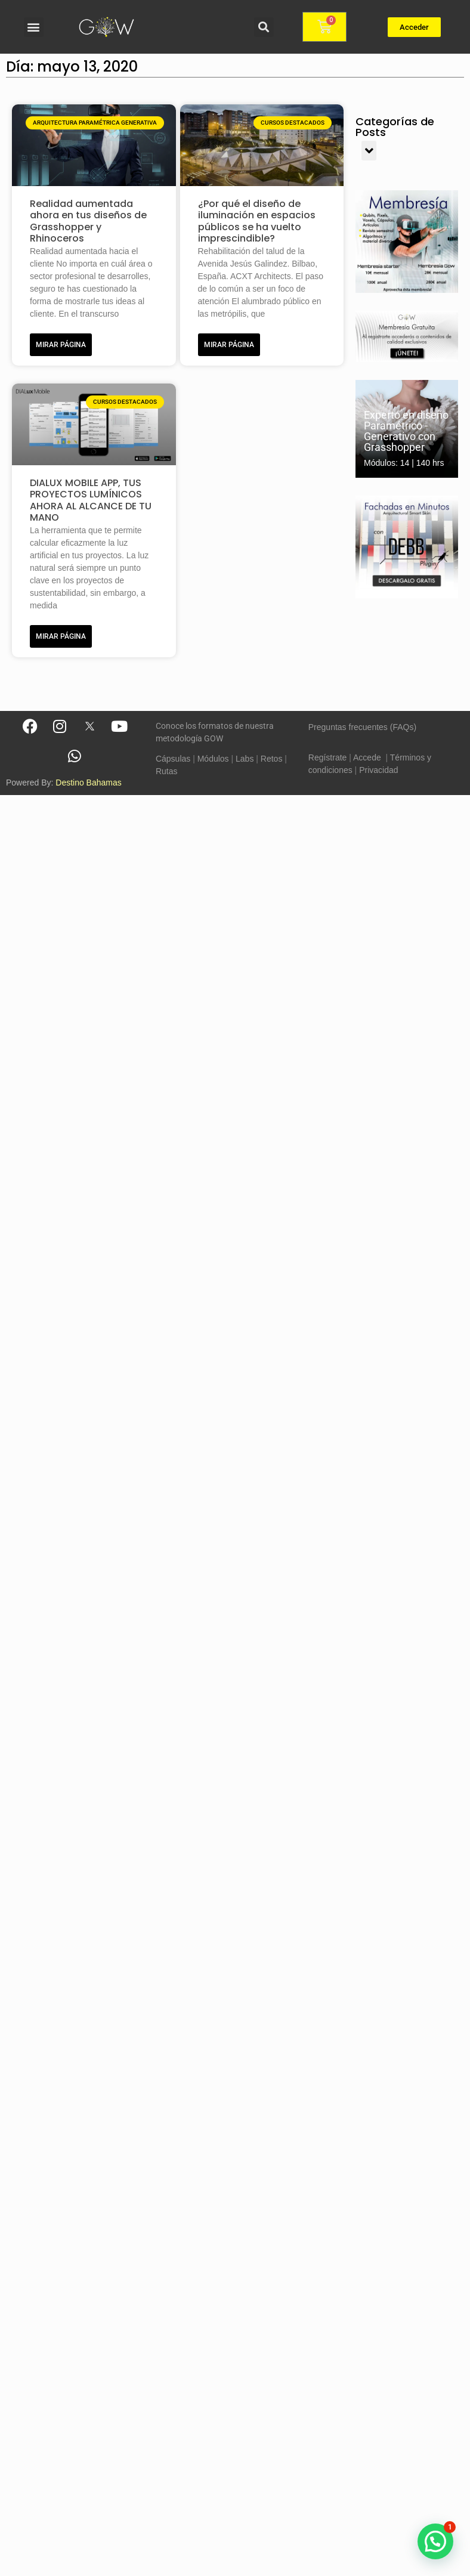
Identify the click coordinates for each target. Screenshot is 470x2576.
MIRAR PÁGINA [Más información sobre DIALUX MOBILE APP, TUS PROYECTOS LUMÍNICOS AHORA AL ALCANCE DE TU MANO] (61, 636)
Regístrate (327, 757)
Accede (367, 757)
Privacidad (378, 770)
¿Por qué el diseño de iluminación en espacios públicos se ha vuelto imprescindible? (257, 221)
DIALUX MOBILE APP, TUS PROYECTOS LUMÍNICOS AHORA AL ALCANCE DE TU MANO (90, 500)
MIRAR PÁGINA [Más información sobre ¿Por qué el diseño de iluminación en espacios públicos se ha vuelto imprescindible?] (229, 345)
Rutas (167, 771)
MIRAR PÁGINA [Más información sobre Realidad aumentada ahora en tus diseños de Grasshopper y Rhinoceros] (61, 345)
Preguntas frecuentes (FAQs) (362, 727)
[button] (34, 27)
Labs (244, 758)
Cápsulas (173, 758)
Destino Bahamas (88, 782)
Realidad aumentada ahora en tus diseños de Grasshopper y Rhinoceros (88, 221)
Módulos (213, 758)
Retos (272, 758)
